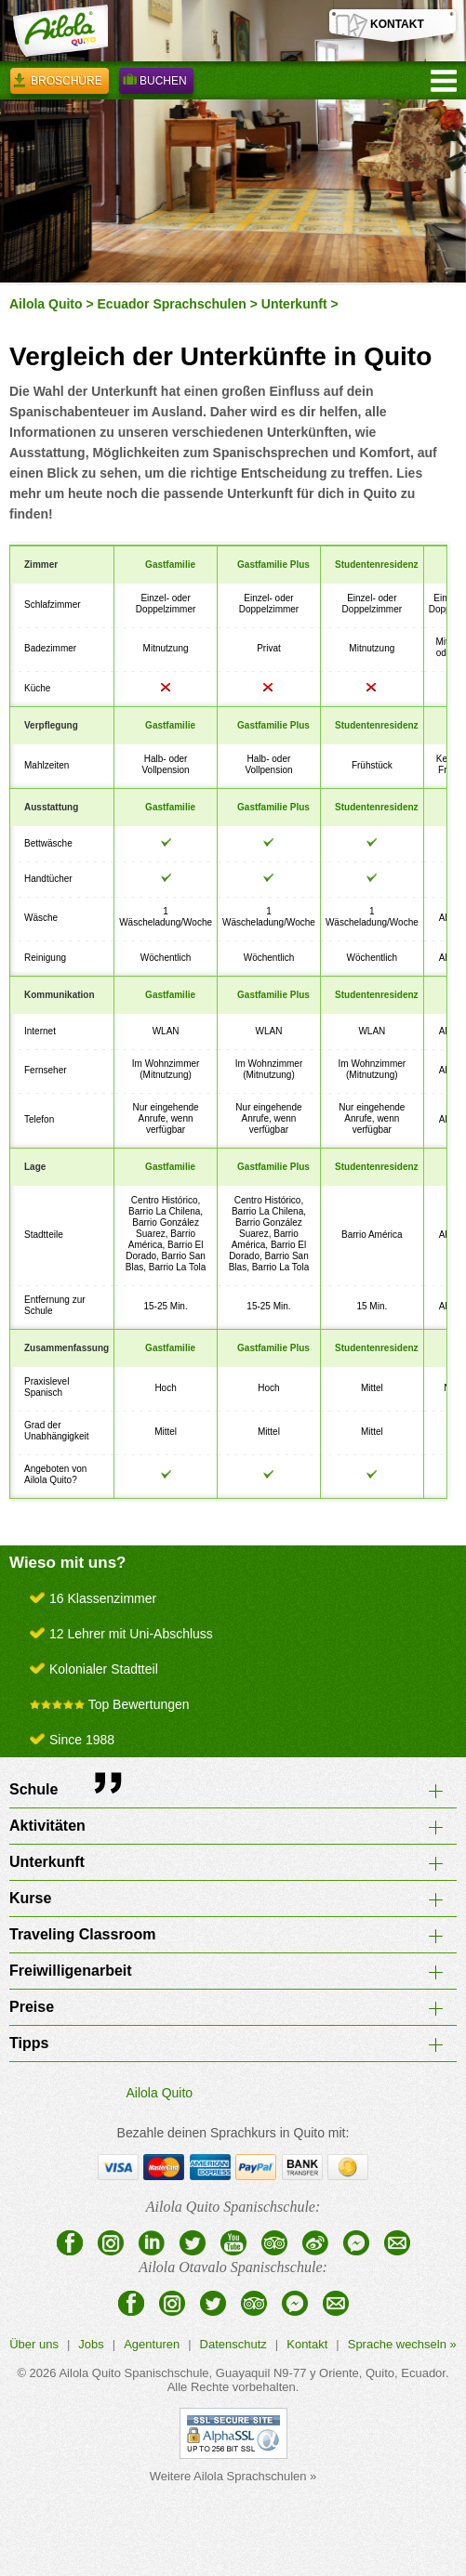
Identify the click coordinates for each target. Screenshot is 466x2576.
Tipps (28, 2043)
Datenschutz (233, 2344)
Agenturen (152, 2344)
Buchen (156, 83)
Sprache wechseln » (402, 2344)
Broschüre (59, 83)
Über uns (34, 2344)
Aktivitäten (47, 1825)
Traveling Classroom (82, 1934)
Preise (31, 2007)
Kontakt (306, 2344)
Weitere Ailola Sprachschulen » (233, 2476)
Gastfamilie (170, 564)
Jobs (90, 2344)
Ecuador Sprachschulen (172, 303)
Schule (33, 1789)
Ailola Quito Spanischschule (133, 2373)
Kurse (30, 1898)
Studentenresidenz (376, 564)
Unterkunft (294, 303)
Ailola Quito (46, 303)
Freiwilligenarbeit (70, 1970)
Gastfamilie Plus (273, 564)
